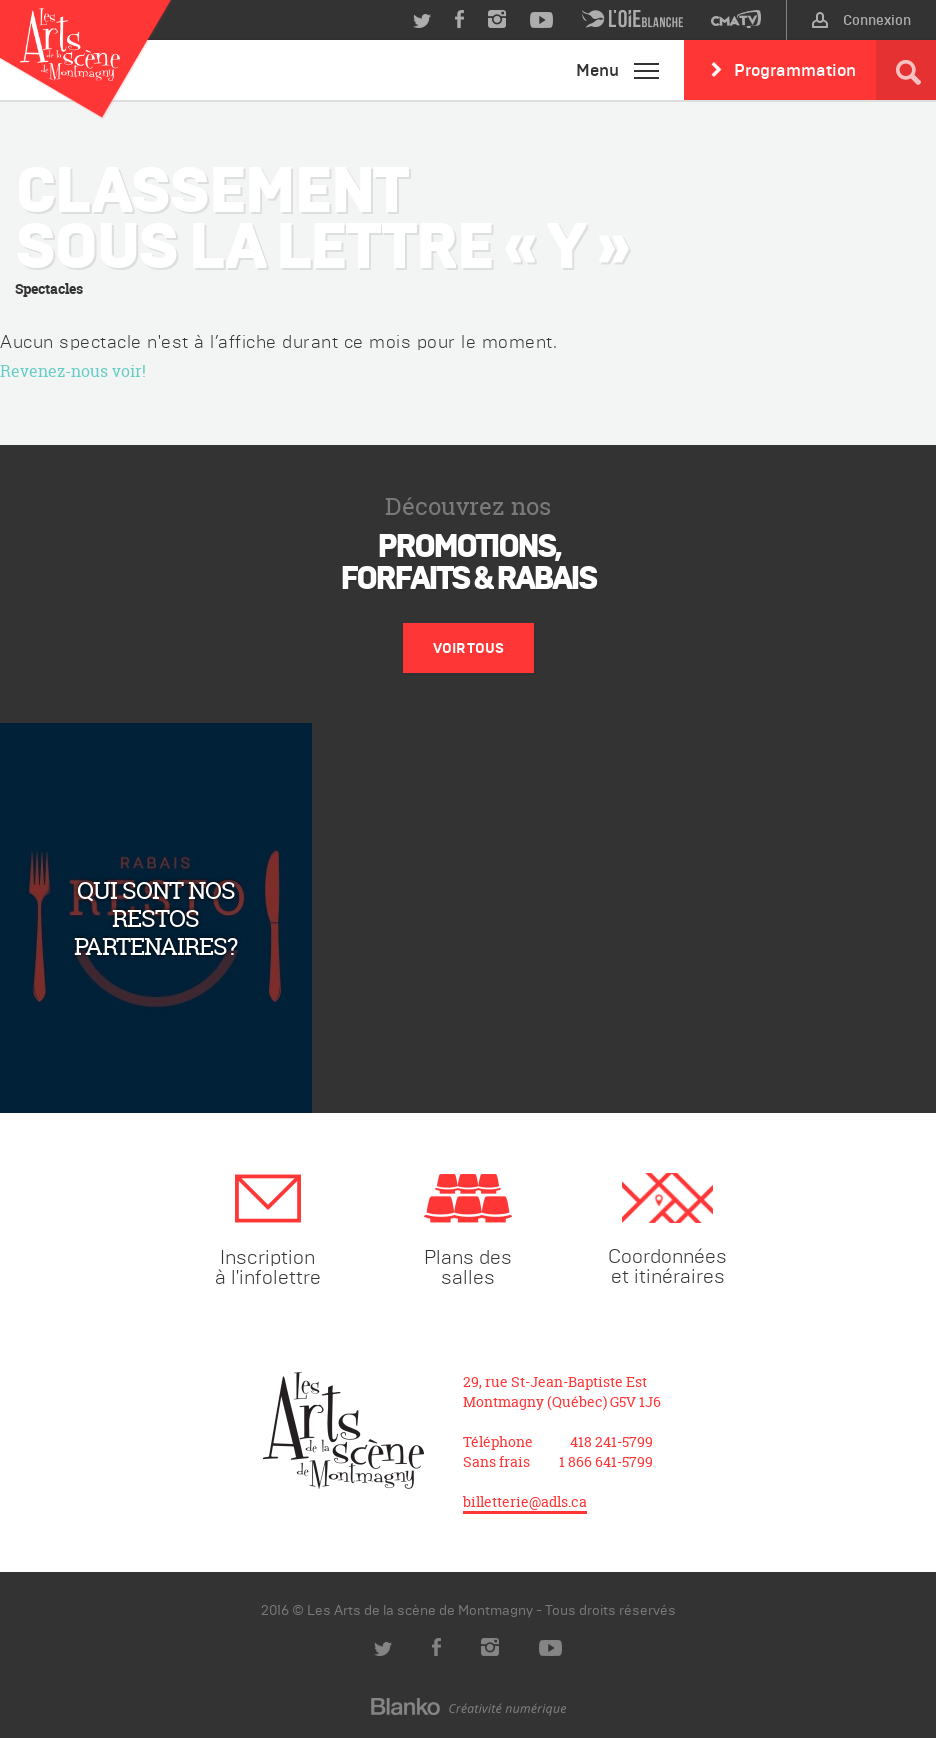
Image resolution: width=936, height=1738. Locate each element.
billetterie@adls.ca (525, 1501)
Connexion (861, 20)
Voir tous (468, 648)
